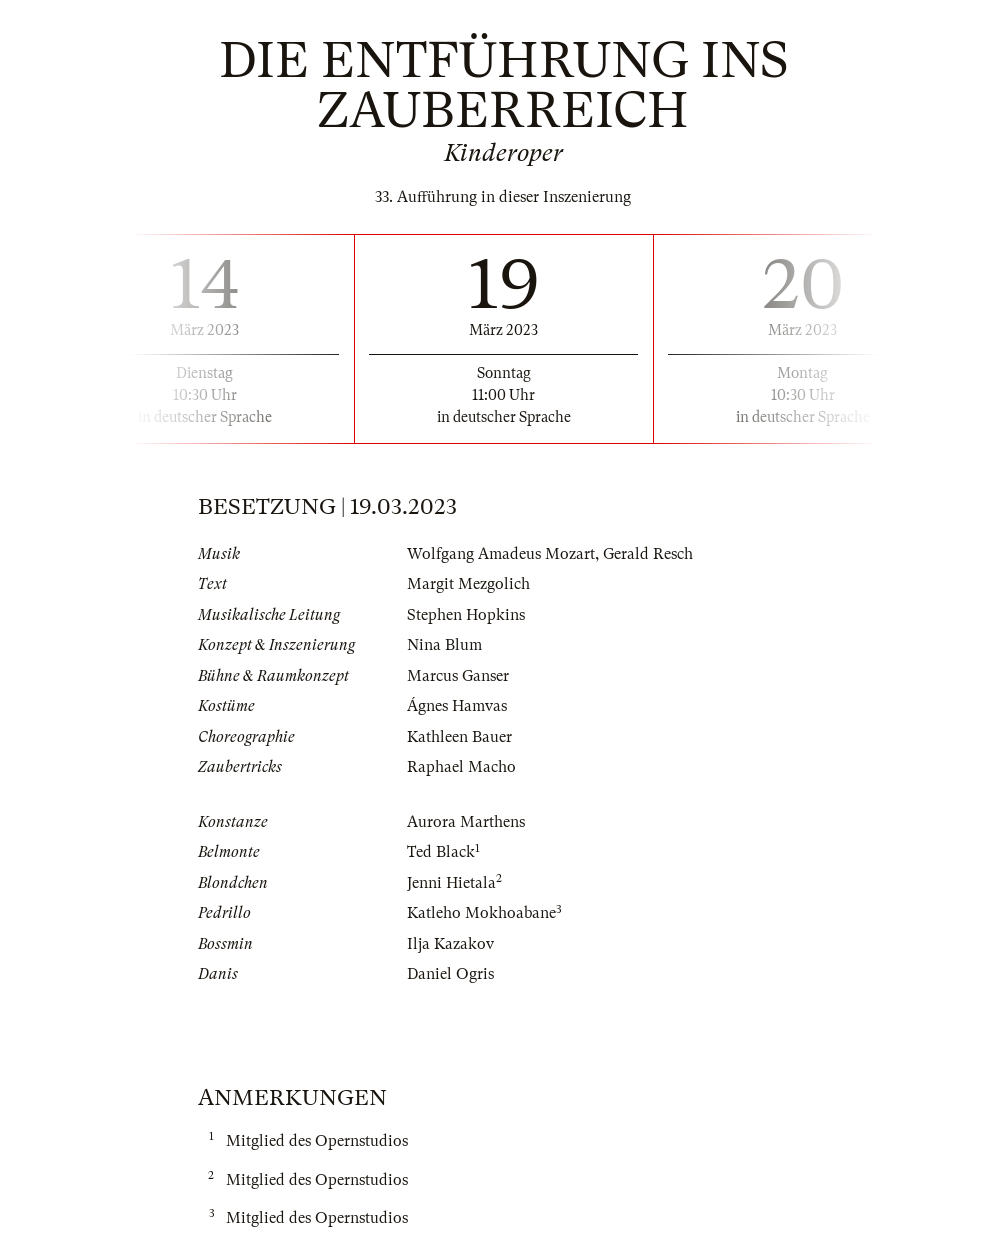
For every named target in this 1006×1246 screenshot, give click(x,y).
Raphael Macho (461, 767)
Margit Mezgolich (468, 584)
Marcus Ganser (458, 676)
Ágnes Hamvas (457, 706)
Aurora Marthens (466, 822)
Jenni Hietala (451, 883)
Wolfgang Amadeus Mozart (501, 554)
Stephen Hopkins (466, 615)
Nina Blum (444, 645)
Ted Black (441, 852)
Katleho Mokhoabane (481, 913)
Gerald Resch (648, 554)
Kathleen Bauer (459, 737)
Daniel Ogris (450, 974)
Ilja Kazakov (450, 944)
